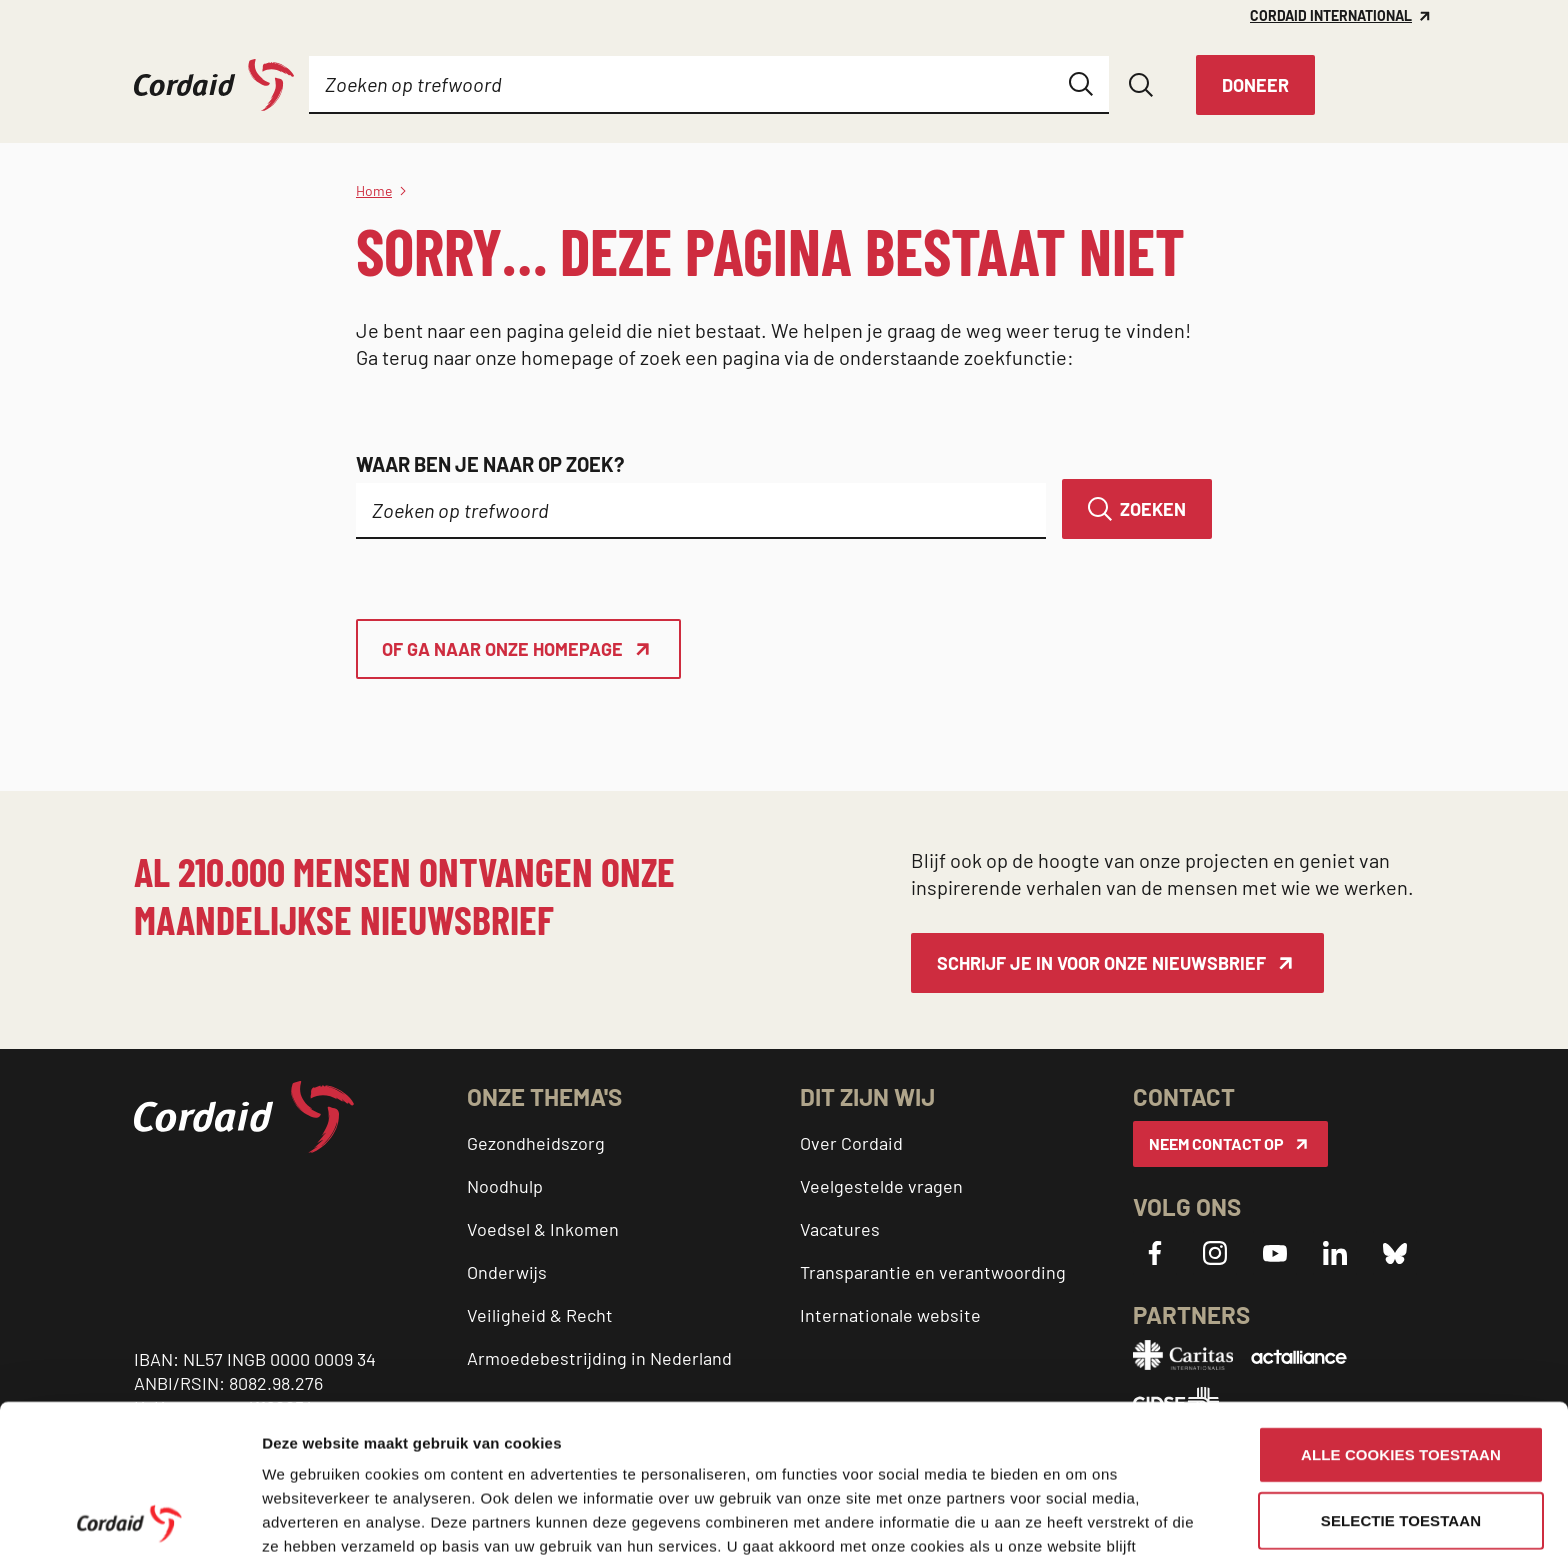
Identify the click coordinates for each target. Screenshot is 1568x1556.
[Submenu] (436, 85)
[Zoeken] (1137, 509)
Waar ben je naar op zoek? (490, 464)
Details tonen (309, 1516)
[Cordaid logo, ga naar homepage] (214, 85)
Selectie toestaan (1401, 1371)
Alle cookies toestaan (1401, 1305)
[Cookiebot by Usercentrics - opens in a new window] (129, 1517)
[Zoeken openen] (1141, 85)
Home (374, 190)
